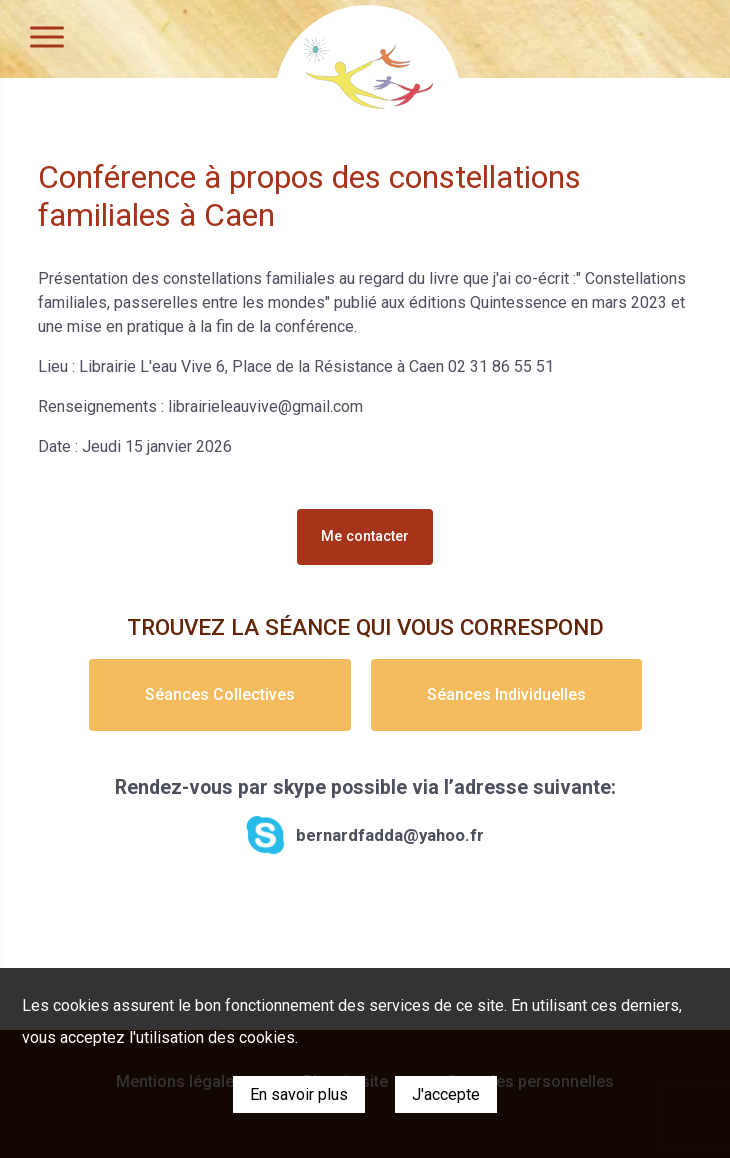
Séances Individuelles (506, 694)
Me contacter (365, 536)
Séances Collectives (220, 694)
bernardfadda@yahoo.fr (390, 835)
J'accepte (446, 1094)
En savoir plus (299, 1094)
